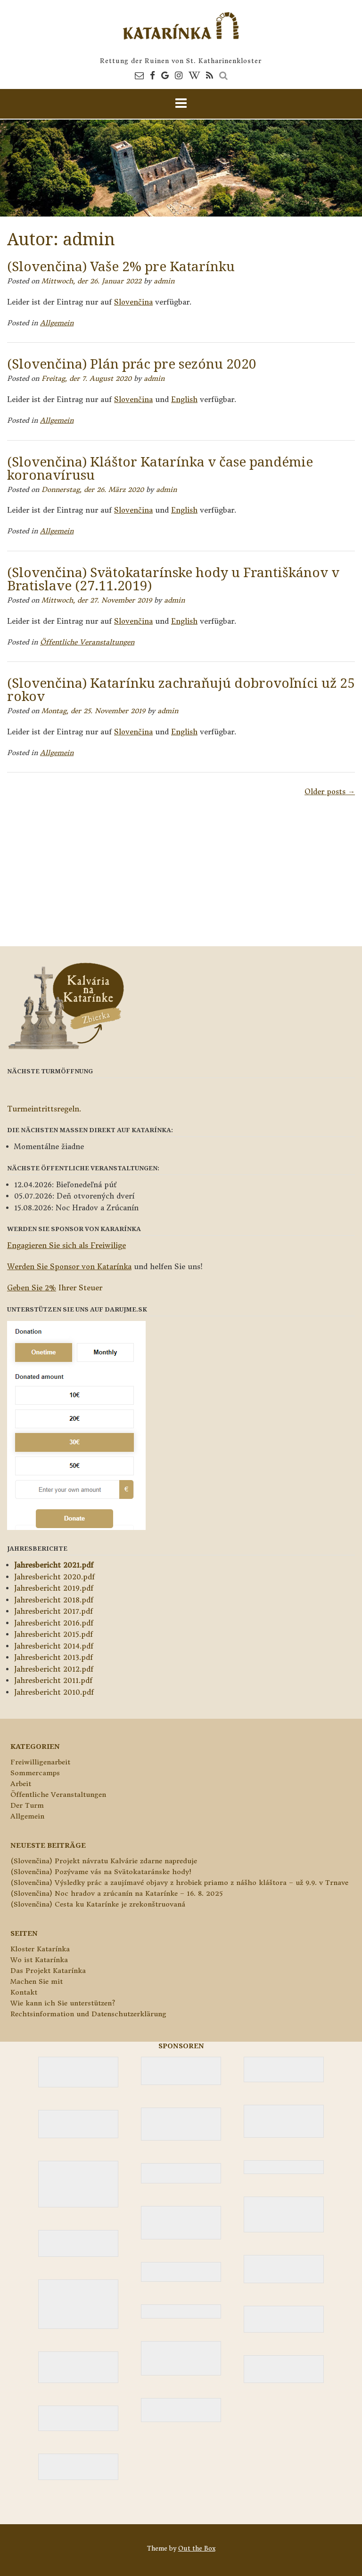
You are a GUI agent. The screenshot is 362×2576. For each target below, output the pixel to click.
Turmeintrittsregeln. (44, 1108)
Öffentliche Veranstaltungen (87, 642)
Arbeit (20, 1783)
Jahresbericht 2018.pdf (53, 1599)
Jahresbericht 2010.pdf (54, 1692)
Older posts (329, 791)
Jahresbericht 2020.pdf (54, 1576)
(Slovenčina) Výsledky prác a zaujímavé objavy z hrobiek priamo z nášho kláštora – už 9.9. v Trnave (179, 1882)
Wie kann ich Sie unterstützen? (62, 2003)
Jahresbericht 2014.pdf (53, 1646)
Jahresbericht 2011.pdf (53, 1680)
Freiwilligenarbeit (40, 1762)
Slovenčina (133, 302)
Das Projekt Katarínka (48, 1970)
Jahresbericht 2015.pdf (53, 1634)
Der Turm (27, 1805)
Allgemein (57, 323)
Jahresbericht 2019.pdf (53, 1588)
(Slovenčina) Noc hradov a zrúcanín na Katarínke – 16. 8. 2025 (116, 1893)
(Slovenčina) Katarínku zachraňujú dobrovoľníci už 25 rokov (181, 689)
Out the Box (196, 2548)
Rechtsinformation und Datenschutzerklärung (88, 2014)
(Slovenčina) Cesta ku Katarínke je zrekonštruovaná (97, 1904)
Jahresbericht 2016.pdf (53, 1622)
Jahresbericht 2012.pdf (53, 1669)
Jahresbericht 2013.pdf (53, 1657)
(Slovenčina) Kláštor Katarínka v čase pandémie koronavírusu (160, 467)
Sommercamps (35, 1773)
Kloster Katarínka (40, 1949)
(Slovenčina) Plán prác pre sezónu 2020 (131, 363)
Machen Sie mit (36, 1981)
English (184, 399)
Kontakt (23, 1992)
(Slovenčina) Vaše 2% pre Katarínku (121, 266)
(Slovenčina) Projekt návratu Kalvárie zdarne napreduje (103, 1861)
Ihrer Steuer (54, 1287)
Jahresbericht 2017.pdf (53, 1611)
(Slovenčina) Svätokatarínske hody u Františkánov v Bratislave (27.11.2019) (173, 578)
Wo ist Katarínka (39, 1960)
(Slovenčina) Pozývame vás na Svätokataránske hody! (100, 1872)
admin (164, 281)
